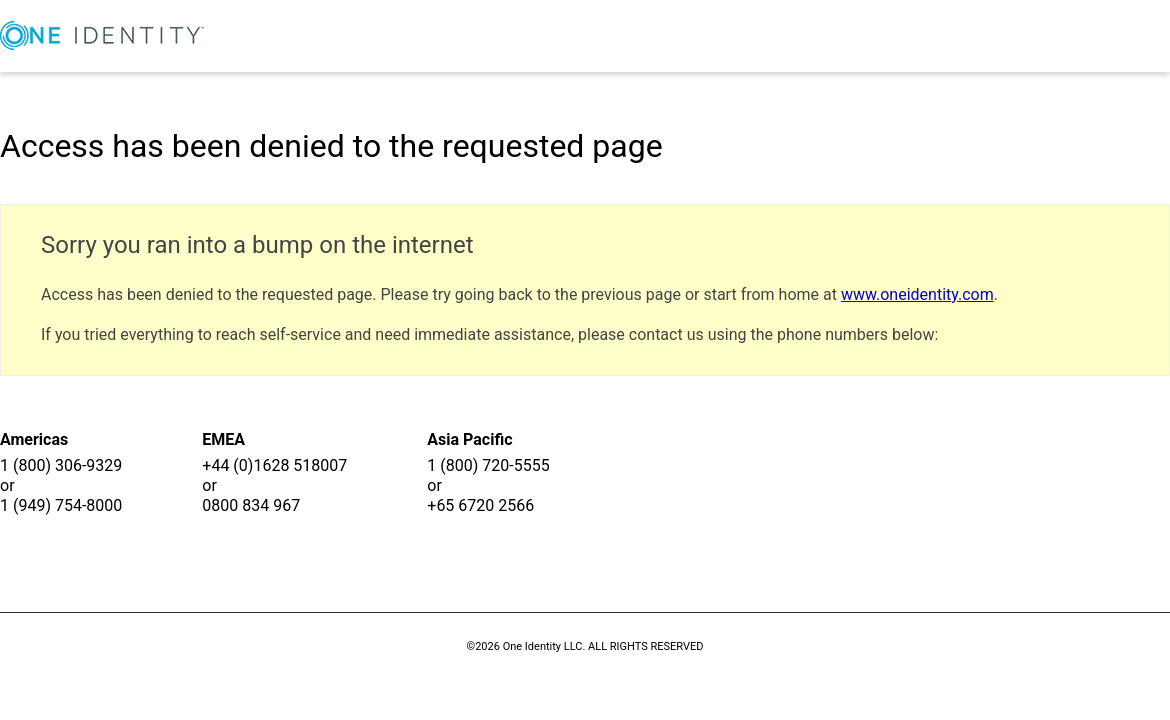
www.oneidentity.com (917, 294)
